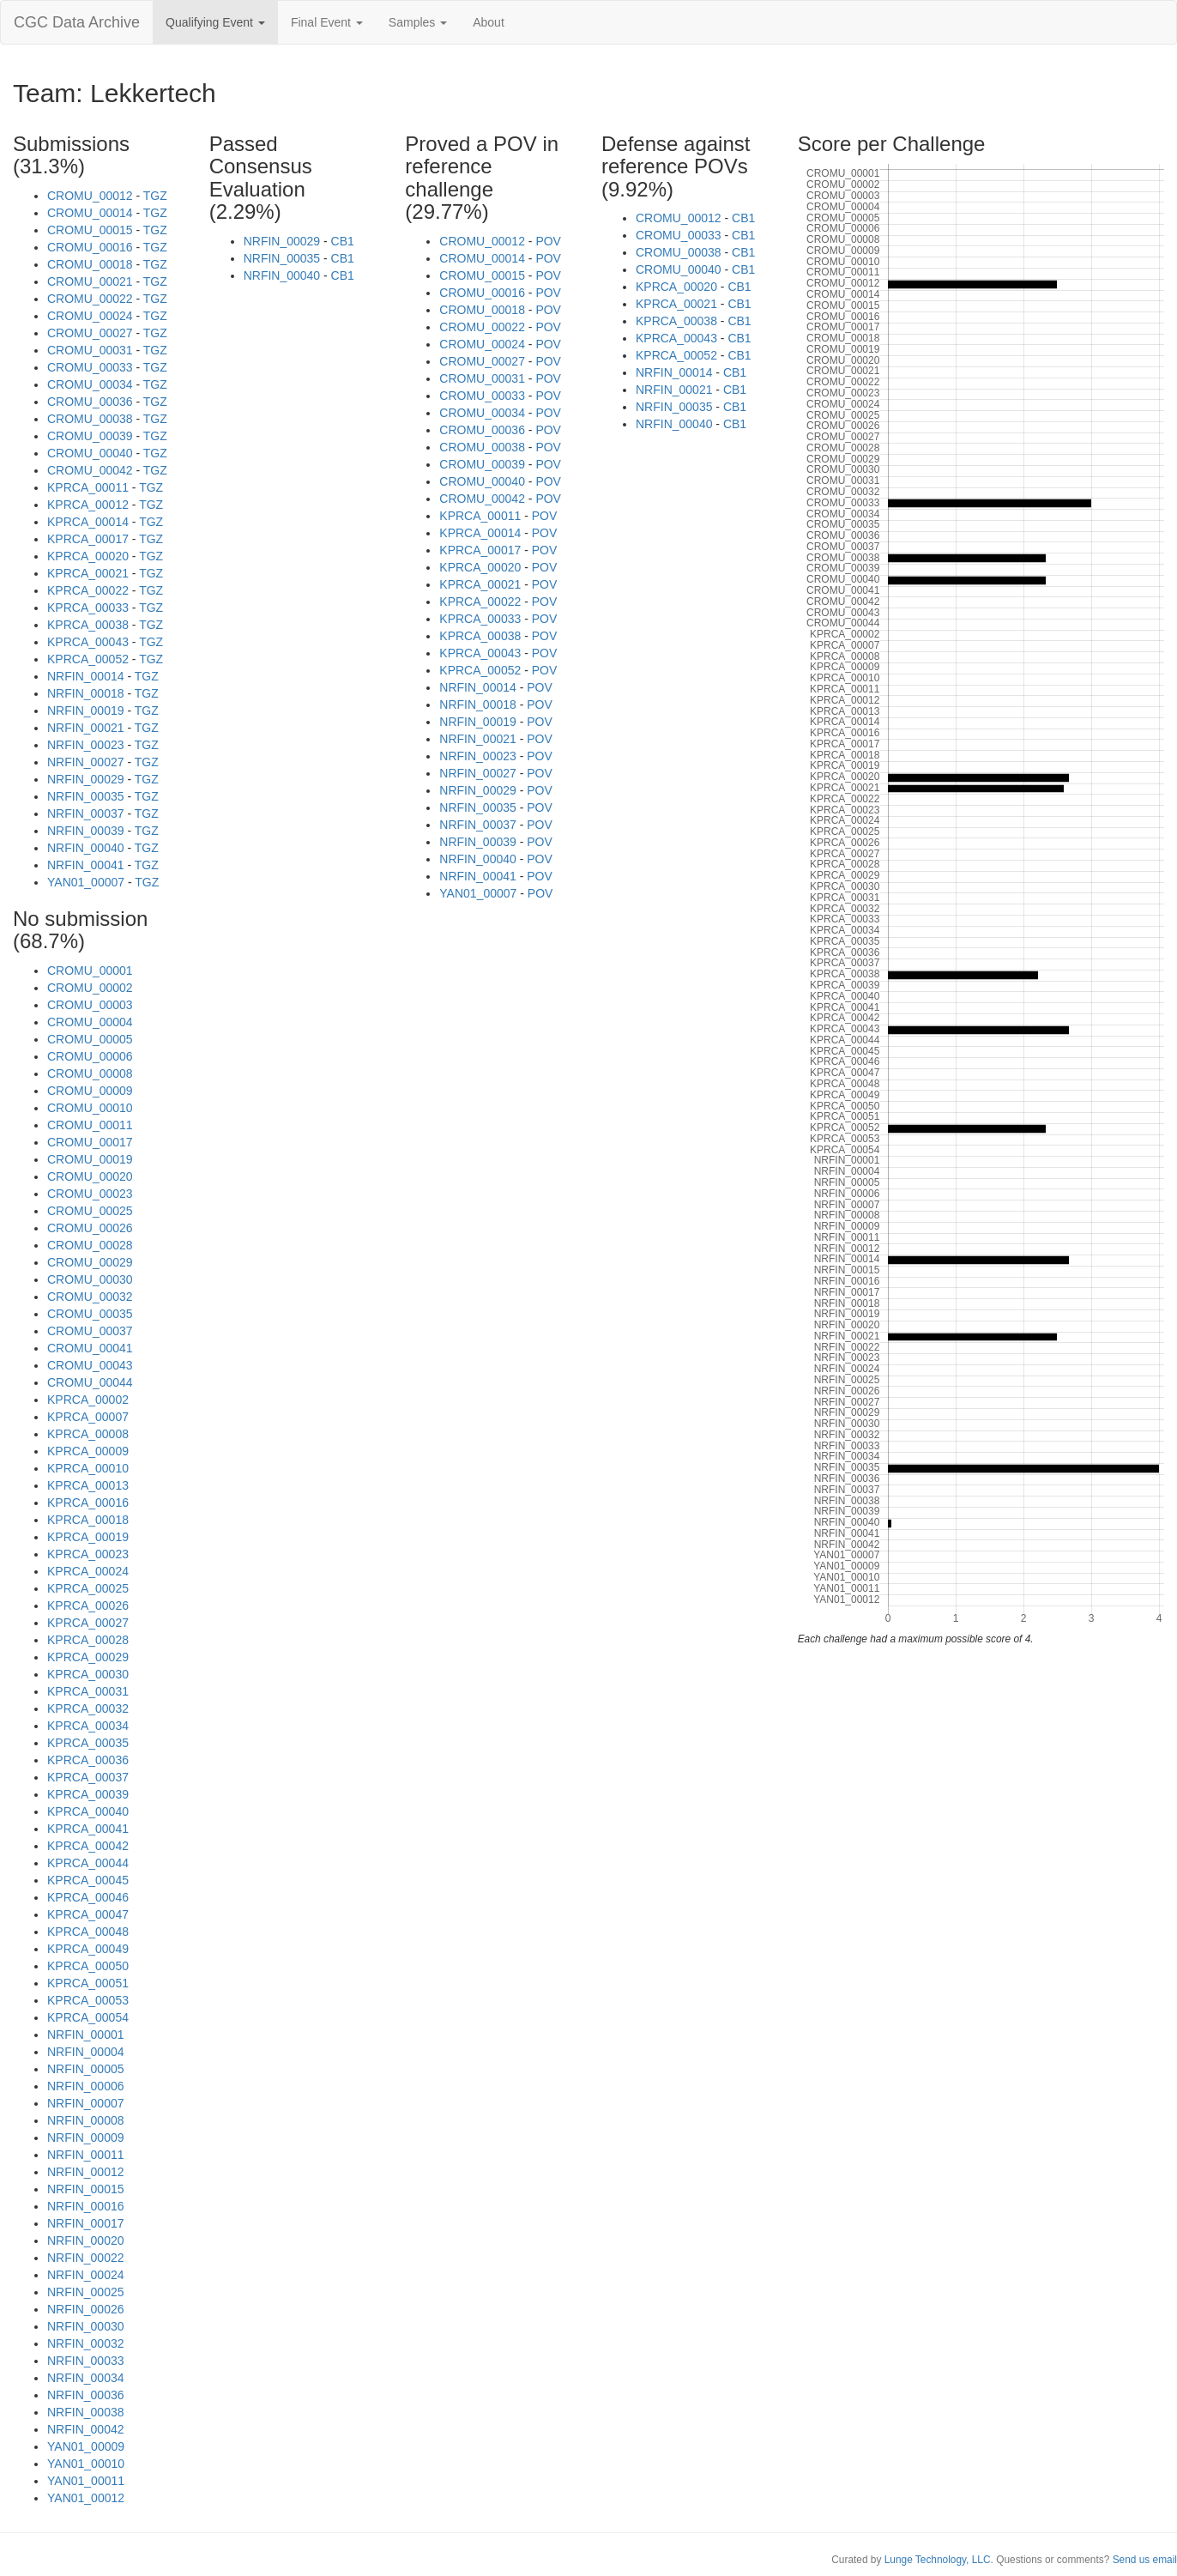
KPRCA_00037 (88, 1777)
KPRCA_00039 (88, 1794)
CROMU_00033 (90, 367)
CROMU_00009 (90, 1091)
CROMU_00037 (90, 1331)
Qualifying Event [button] (215, 22)
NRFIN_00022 (85, 2258)
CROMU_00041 (90, 1348)
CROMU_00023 (90, 1193)
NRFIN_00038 (85, 2412)
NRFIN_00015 (85, 2189)
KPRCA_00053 (88, 2000)
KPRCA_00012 (88, 504)
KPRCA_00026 (88, 1605)
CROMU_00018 (90, 264)
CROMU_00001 (90, 970)
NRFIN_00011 (85, 2155)
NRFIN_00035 (85, 796)
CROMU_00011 (90, 1125)
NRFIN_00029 (85, 779)
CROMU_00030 (90, 1279)
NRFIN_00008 (85, 2120)
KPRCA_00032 (88, 1708)
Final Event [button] (327, 22)
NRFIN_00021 (85, 728)
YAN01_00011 (85, 2481)
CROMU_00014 (90, 213)
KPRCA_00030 (88, 1674)
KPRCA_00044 (88, 1863)
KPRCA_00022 (88, 590)
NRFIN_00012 (85, 2172)
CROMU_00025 (90, 1211)
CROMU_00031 (90, 350)
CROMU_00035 (90, 1314)
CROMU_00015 (90, 230)
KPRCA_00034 (88, 1725)
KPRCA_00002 (88, 1399)
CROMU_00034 (90, 384)
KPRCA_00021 (88, 573)
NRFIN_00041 (85, 865)
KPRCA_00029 (88, 1657)
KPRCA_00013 (88, 1485)
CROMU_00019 (90, 1159)
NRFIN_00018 (85, 693)
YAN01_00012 (85, 2498)
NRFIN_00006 (85, 2086)
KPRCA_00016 (88, 1502)
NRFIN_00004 (85, 2052)
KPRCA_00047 (88, 1914)
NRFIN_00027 (85, 762)
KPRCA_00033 (88, 607)
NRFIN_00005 (85, 2069)
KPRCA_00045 (88, 1880)
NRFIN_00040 (85, 848)
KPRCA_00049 (88, 1949)
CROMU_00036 (90, 401)
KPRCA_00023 (88, 1554)
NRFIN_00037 (85, 813)
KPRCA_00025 (88, 1588)
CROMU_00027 (90, 333)
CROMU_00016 (90, 247)
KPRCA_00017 (88, 539)
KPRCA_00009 (88, 1451)
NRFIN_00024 (85, 2275)
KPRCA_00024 (88, 1571)
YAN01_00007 (85, 882)
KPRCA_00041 (88, 1828)
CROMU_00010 (90, 1108)
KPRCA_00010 (88, 1468)
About (488, 22)
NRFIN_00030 (85, 2326)
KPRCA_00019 (88, 1537)
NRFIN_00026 (85, 2309)
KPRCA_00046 (88, 1897)
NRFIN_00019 (85, 710)
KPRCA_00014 (88, 522)
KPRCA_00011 (88, 487)
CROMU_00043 (90, 1365)
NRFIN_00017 (85, 2223)
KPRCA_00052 (88, 659)
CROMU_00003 (90, 1005)
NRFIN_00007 (85, 2103)
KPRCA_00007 (88, 1417)
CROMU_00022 (90, 298)
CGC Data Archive (77, 22)
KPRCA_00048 (88, 1931)
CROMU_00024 (90, 316)
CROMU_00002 (90, 988)
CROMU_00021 (90, 281)
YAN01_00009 (85, 2446)
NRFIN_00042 (85, 2429)
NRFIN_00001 (85, 2034)
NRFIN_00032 (85, 2343)
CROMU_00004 (90, 1022)
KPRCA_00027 (88, 1623)
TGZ (155, 196)
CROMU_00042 (90, 470)
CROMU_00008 (90, 1073)
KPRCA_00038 (88, 625)
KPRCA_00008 (88, 1434)
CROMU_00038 (90, 419)
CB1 (342, 241)
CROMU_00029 (90, 1262)
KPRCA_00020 (88, 556)
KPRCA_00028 (88, 1640)
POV (548, 241)
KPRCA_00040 (88, 1811)
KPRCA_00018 (88, 1520)
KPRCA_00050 (88, 1966)
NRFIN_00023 (85, 745)
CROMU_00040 (90, 453)
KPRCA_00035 (88, 1743)
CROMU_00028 (90, 1245)
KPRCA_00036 (88, 1760)
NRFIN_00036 (85, 2395)
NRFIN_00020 (85, 2240)
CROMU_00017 (90, 1142)
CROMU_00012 (90, 196)
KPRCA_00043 (88, 642)
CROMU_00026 (90, 1228)
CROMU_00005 (90, 1039)
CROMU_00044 (90, 1382)
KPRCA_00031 (88, 1691)
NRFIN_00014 (85, 676)
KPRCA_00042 (88, 1846)
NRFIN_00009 (85, 2137)
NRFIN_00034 (85, 2378)
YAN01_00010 (85, 2463)
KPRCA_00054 (88, 2017)
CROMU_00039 (90, 436)
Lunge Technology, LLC (937, 2560)
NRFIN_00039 (85, 831)
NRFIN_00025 (85, 2292)
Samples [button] (418, 22)
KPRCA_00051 (88, 1983)
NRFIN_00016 (85, 2206)
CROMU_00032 (90, 1296)
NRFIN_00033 (85, 2360)
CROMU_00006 (90, 1056)
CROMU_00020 (90, 1176)
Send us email (1145, 2560)
